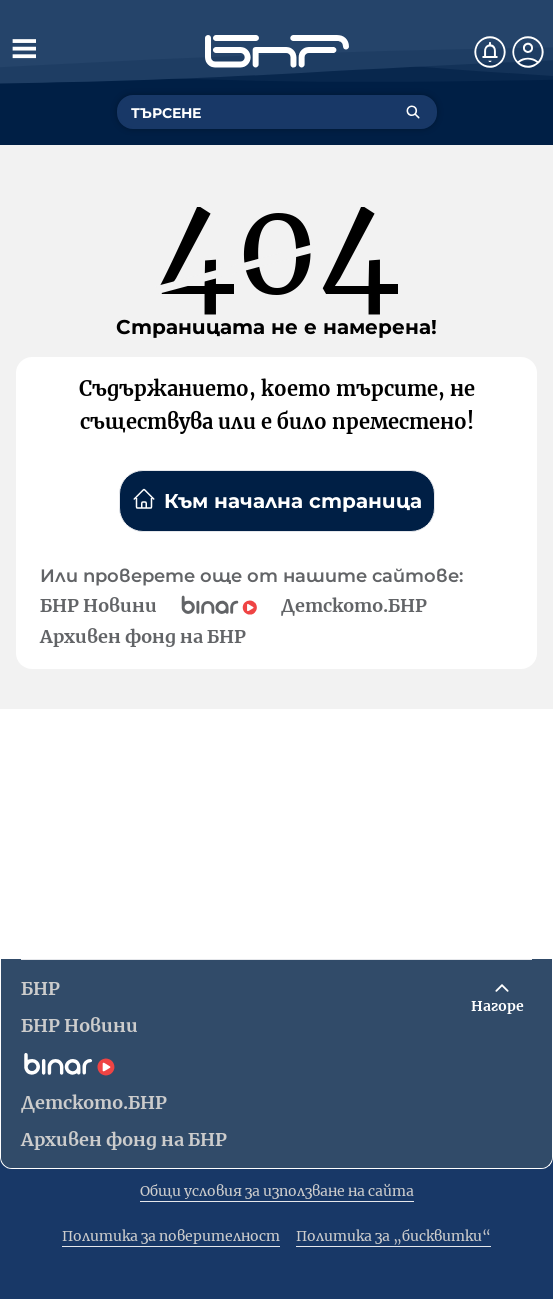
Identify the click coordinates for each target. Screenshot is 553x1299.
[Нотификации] (490, 52)
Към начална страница (277, 500)
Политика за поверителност (171, 1236)
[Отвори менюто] (24, 48)
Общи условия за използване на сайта (277, 1191)
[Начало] (277, 51)
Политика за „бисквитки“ (393, 1236)
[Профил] (528, 52)
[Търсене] (413, 112)
